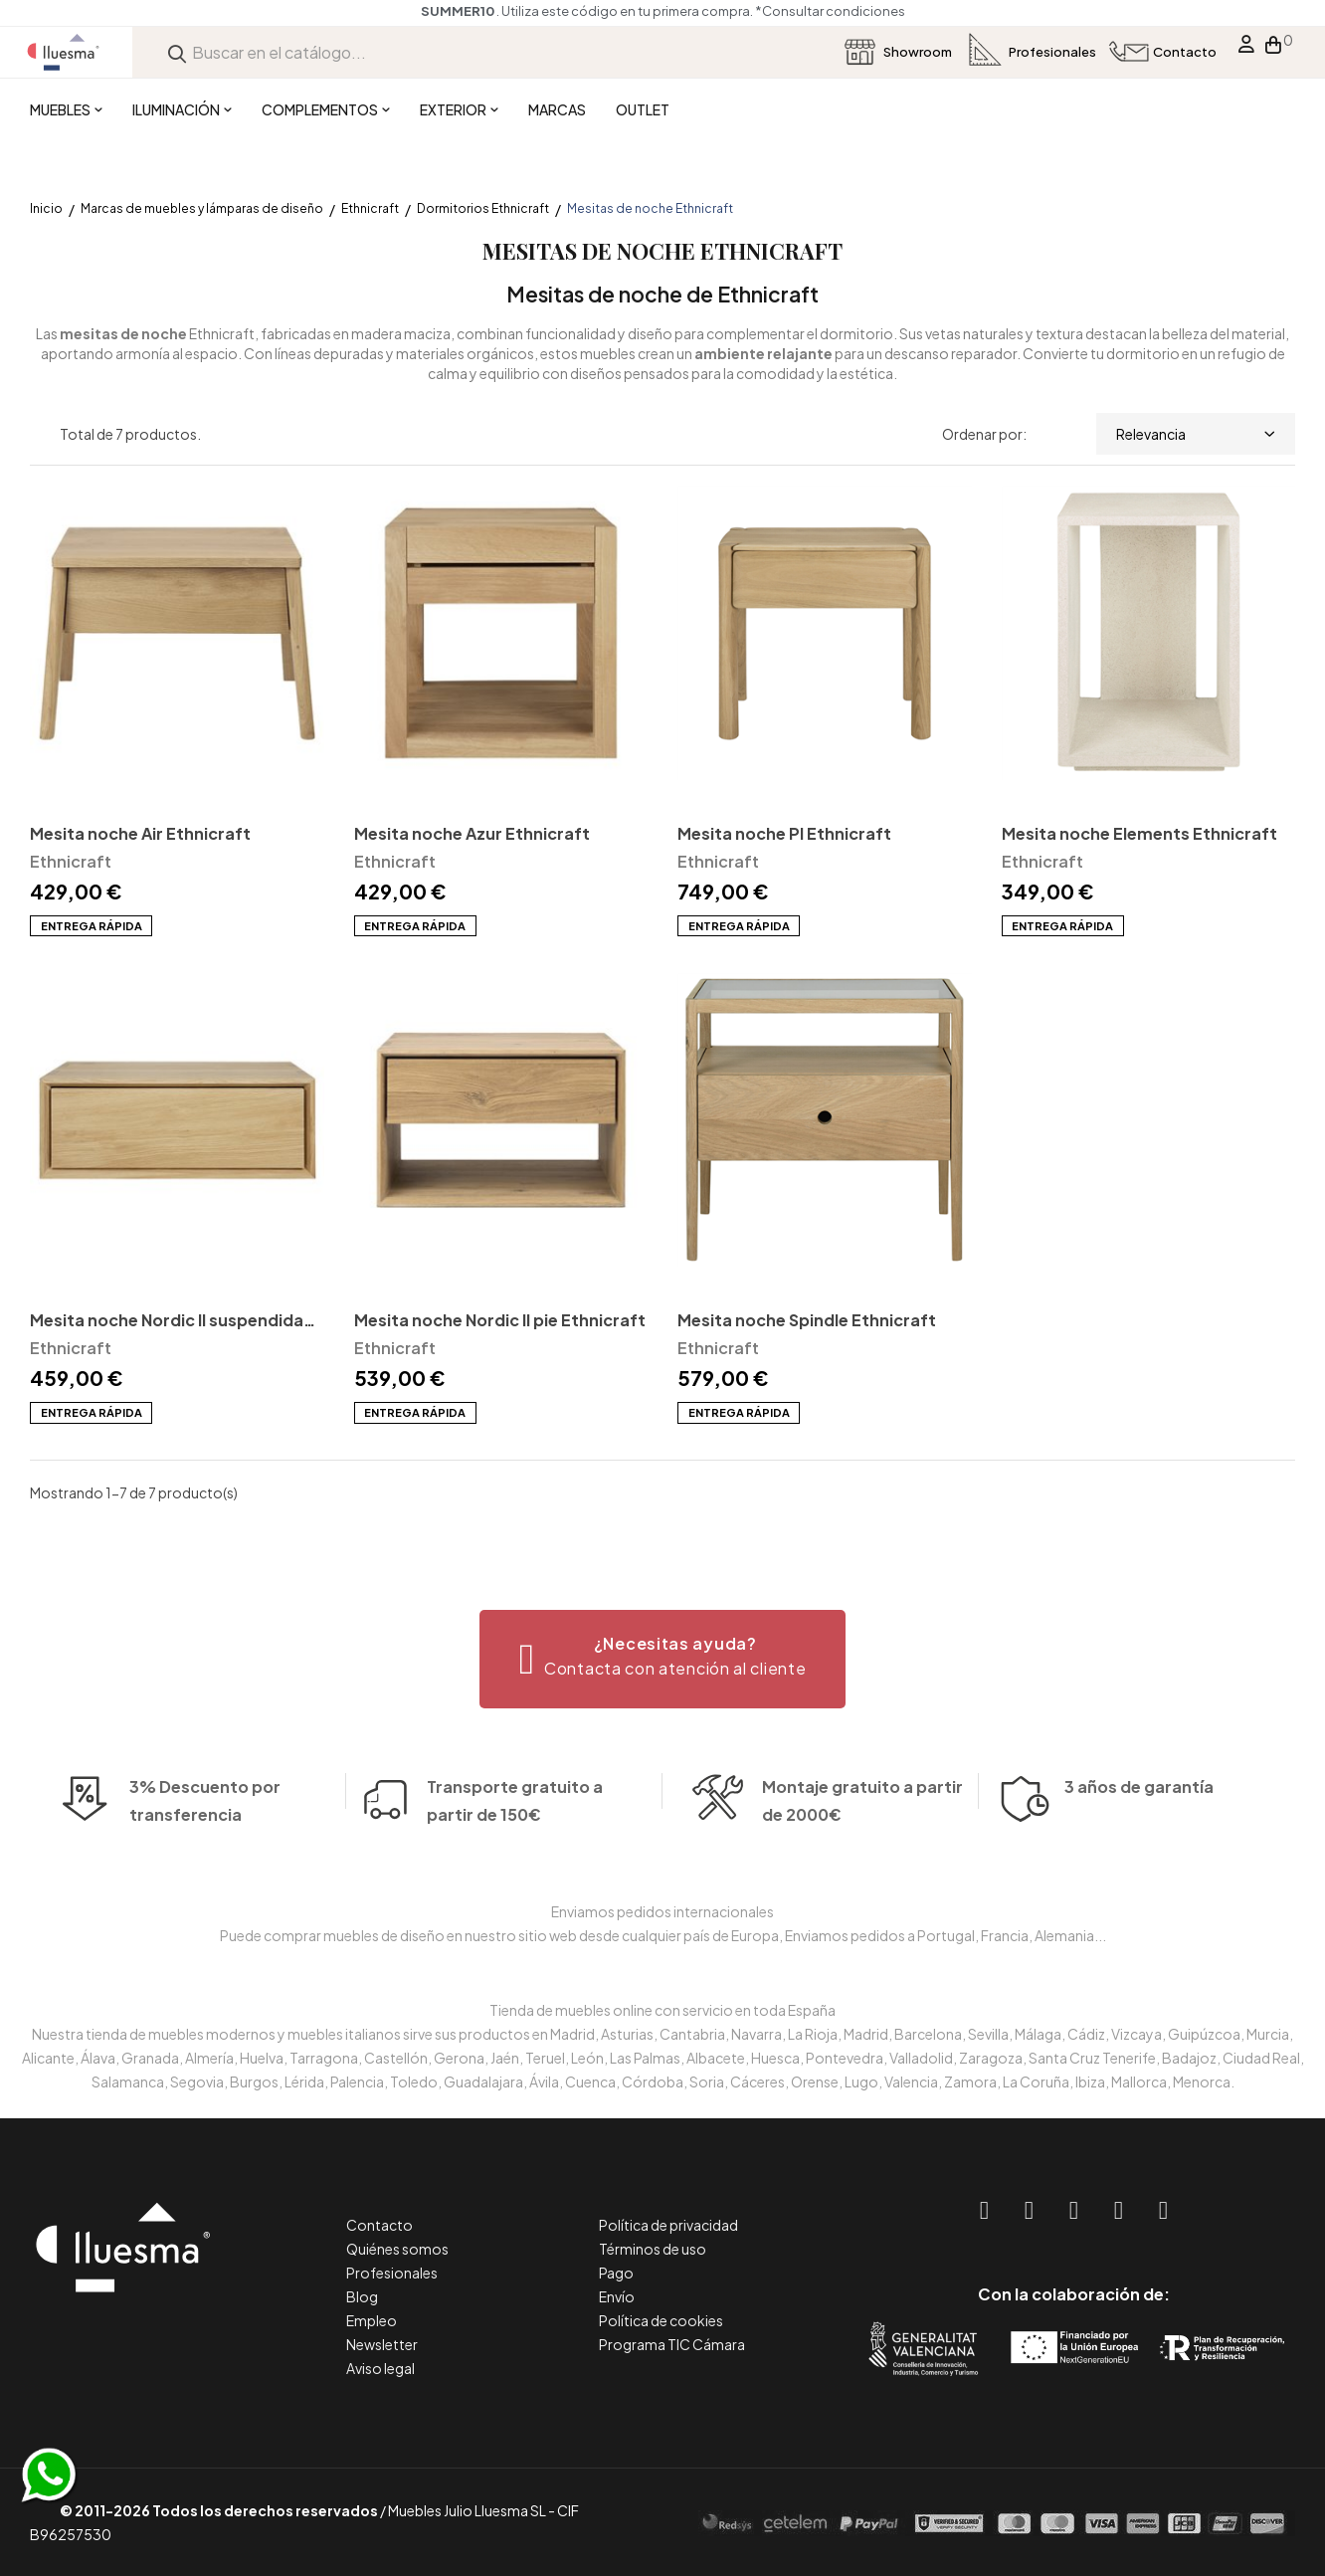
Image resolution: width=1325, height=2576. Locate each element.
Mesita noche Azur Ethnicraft (472, 833)
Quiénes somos (397, 2249)
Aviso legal (380, 2368)
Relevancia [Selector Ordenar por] (1195, 434)
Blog (362, 2296)
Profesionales (392, 2272)
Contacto (379, 2225)
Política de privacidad (668, 2225)
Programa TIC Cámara (672, 2344)
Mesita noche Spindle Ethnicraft (806, 1319)
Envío (617, 2296)
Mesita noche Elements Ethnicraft (1139, 833)
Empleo (371, 2320)
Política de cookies (661, 2320)
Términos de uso (652, 2249)
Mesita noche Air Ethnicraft (140, 833)
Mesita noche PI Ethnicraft (784, 833)
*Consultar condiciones (830, 11)
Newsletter (382, 2344)
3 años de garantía (1139, 1815)
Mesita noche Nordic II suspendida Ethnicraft (166, 1321)
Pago (616, 2272)
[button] (663, 1659)
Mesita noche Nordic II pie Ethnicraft (500, 1319)
